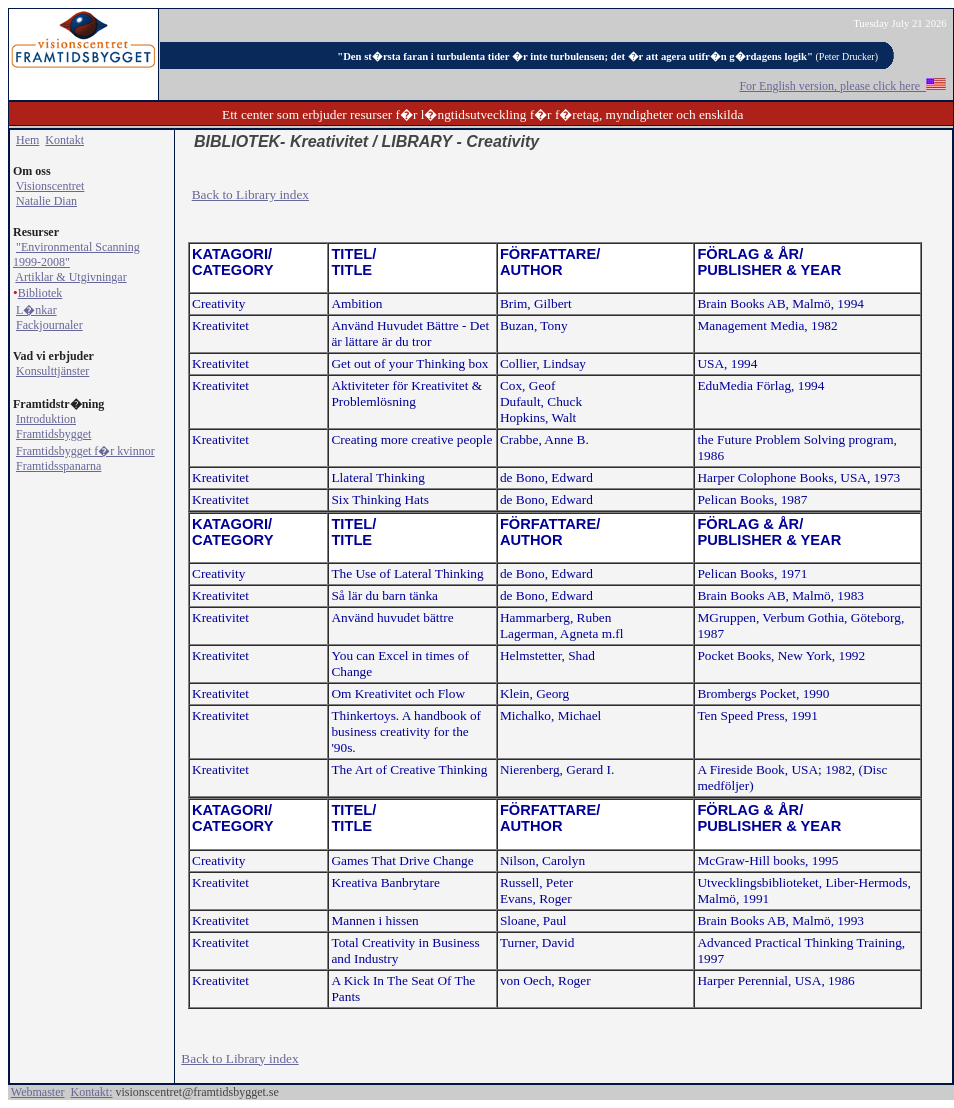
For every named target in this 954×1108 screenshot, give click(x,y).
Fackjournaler (49, 325)
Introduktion (46, 419)
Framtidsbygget (53, 434)
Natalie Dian (46, 201)
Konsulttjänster (52, 371)
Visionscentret (50, 186)
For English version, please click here (842, 86)
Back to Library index (250, 194)
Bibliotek (40, 293)
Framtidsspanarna (58, 466)
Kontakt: (91, 1092)
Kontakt (64, 140)
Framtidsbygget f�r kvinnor (85, 451)
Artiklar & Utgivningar (70, 277)
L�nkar (36, 310)
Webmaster (38, 1092)
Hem (27, 140)
